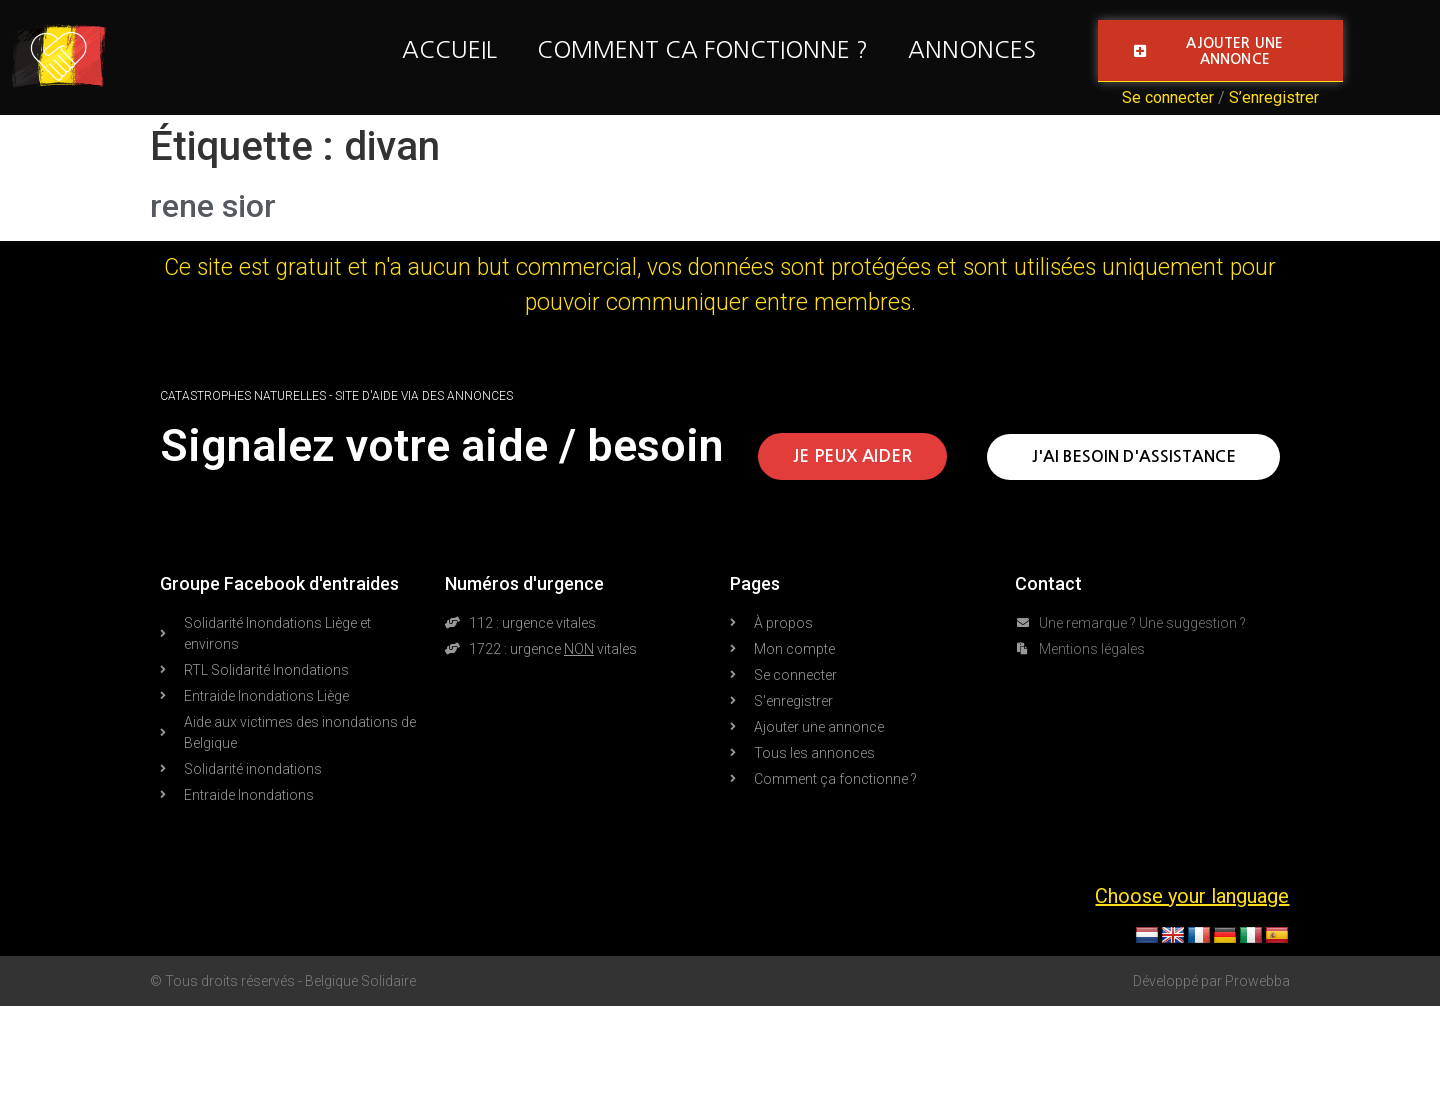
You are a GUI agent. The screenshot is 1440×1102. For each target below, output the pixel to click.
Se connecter (1168, 97)
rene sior (213, 206)
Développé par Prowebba (1211, 981)
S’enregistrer (1274, 97)
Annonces (972, 49)
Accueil (449, 49)
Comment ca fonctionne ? (702, 49)
